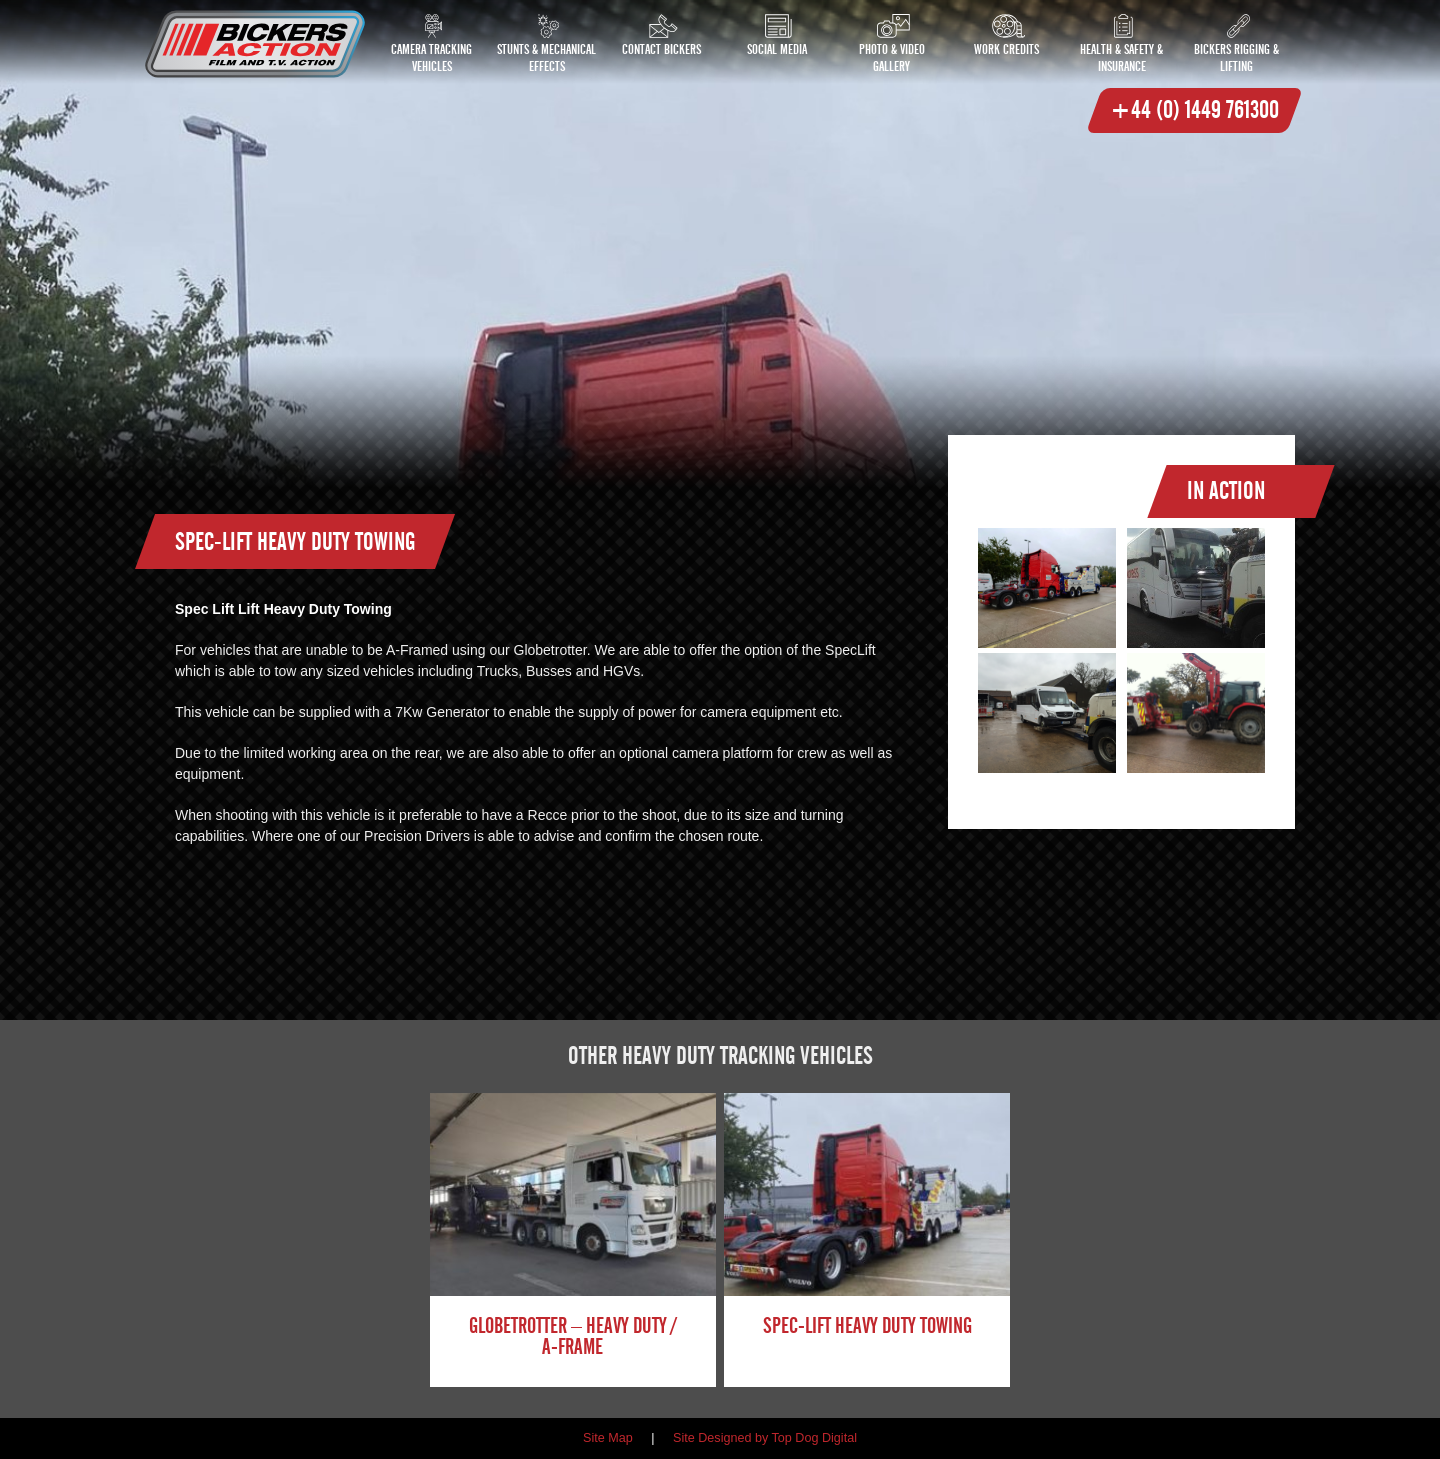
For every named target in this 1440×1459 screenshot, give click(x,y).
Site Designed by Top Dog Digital (765, 1438)
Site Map (608, 1438)
